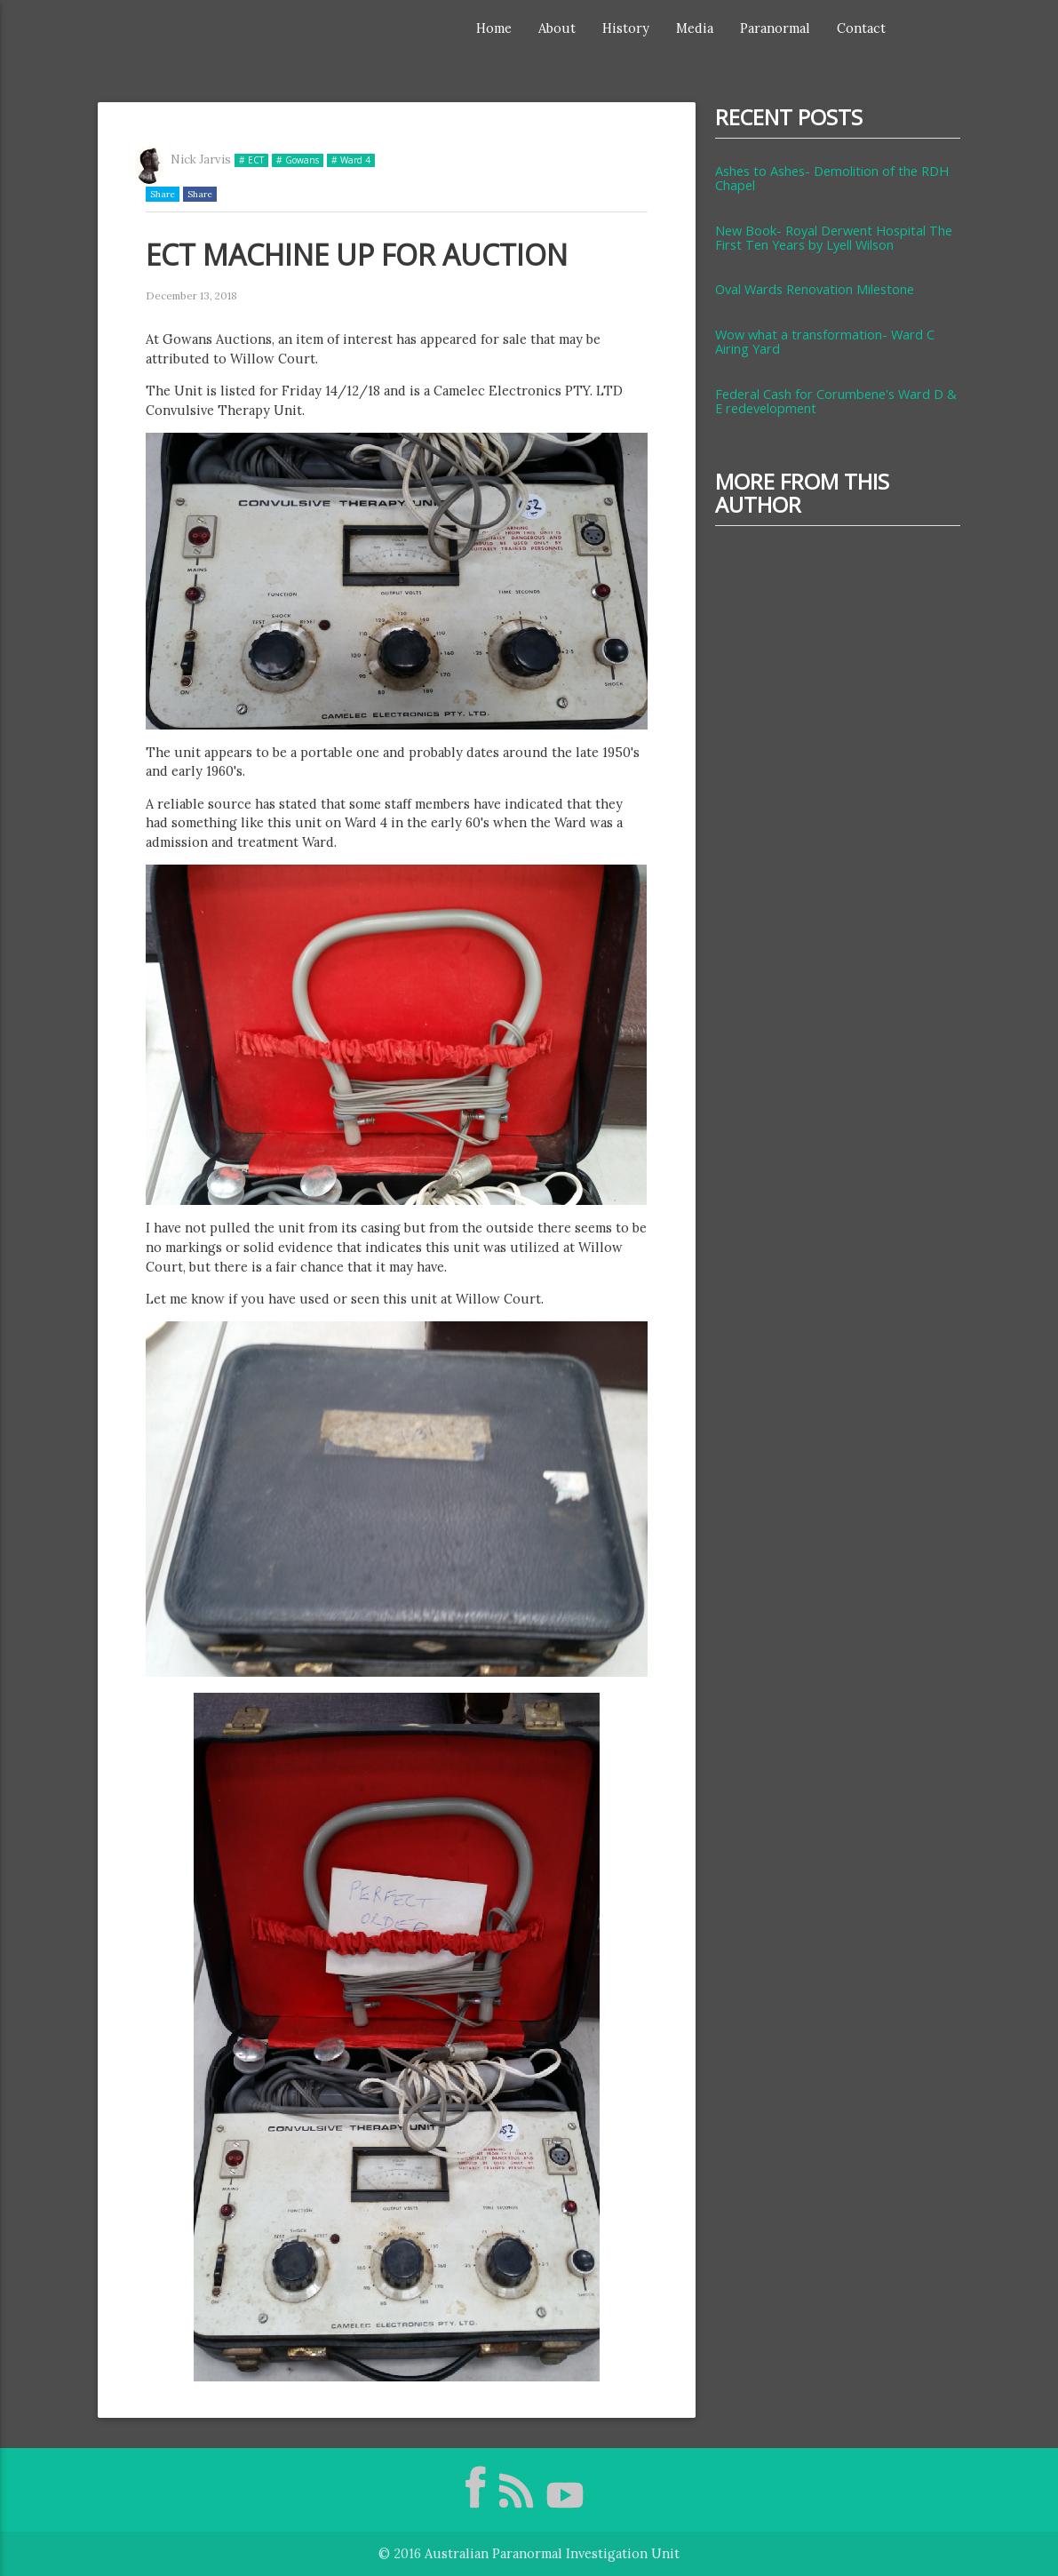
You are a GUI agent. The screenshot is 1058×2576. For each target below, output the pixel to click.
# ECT (251, 160)
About (557, 28)
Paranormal (775, 28)
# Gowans (297, 160)
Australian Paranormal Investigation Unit (552, 2553)
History (625, 28)
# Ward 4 (350, 160)
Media (694, 28)
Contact (861, 28)
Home (494, 28)
